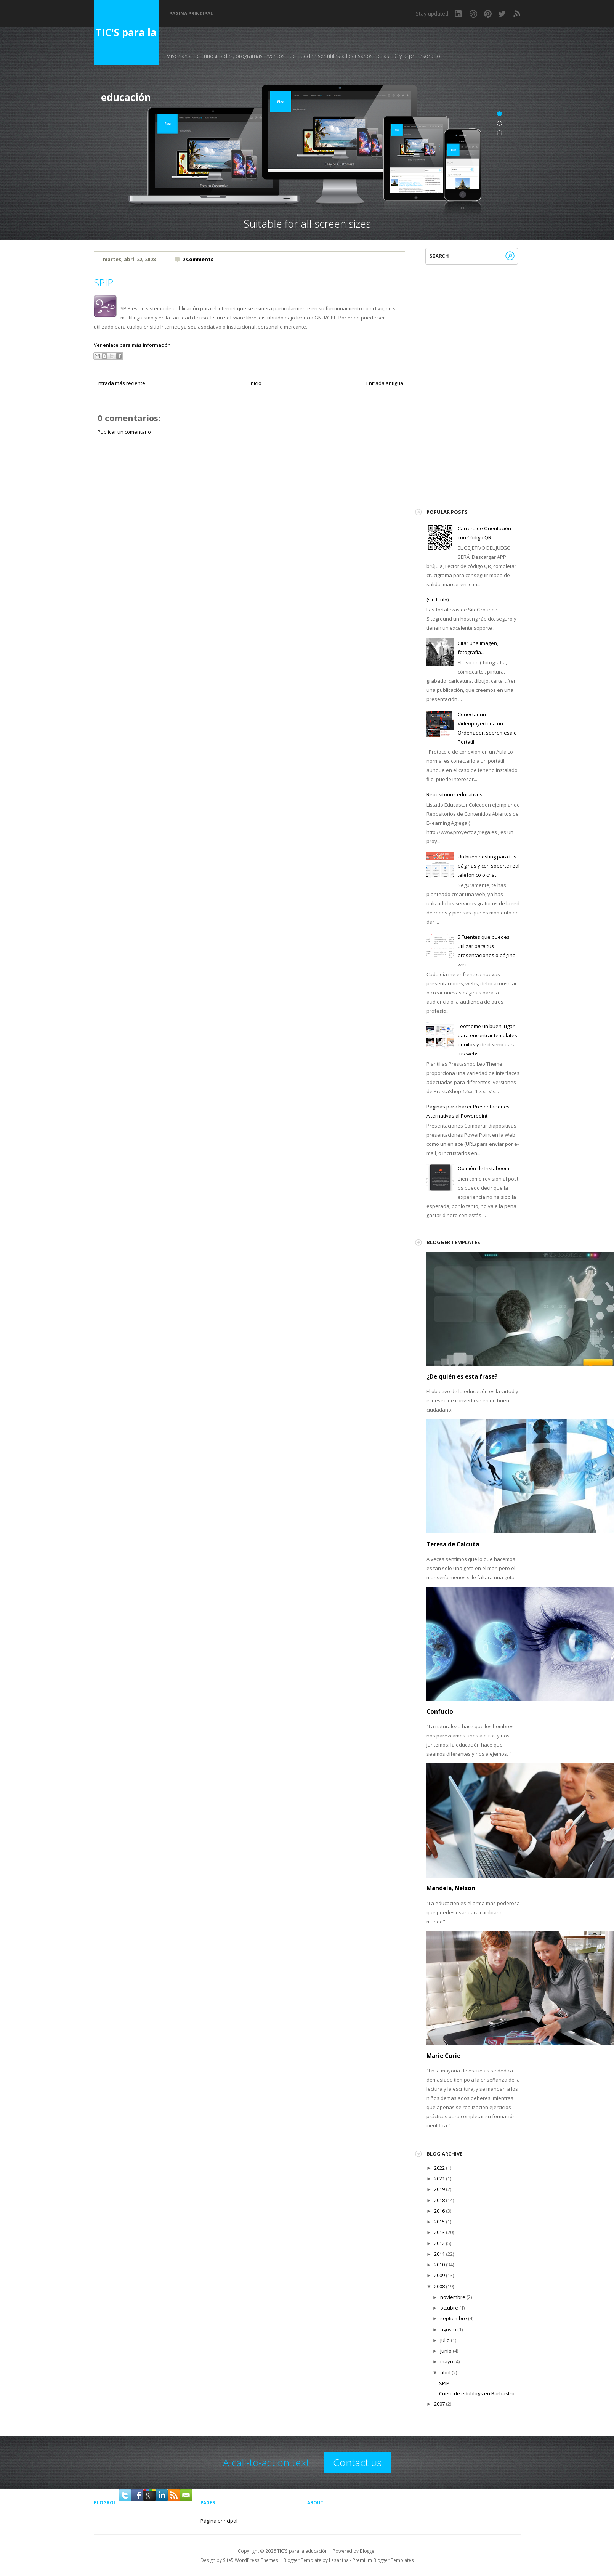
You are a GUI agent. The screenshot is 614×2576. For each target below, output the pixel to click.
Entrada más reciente (120, 383)
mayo (446, 2361)
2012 (439, 2243)
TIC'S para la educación (126, 45)
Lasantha (339, 2560)
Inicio (255, 383)
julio (445, 2340)
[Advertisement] (250, 506)
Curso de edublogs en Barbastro (477, 2393)
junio (446, 2350)
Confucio (439, 1711)
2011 (439, 2253)
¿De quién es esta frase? (462, 1376)
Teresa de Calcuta (452, 1544)
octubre (449, 2307)
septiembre (453, 2318)
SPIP (103, 282)
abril (445, 2372)
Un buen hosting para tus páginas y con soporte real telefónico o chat (488, 865)
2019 (439, 2189)
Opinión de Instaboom (483, 1168)
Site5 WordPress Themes (250, 2560)
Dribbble (473, 14)
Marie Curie (443, 2056)
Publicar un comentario (124, 431)
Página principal (191, 13)
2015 (439, 2221)
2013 (439, 2232)
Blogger (368, 2551)
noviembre (452, 2297)
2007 (439, 2403)
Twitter (502, 14)
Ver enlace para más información (132, 345)
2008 (439, 2286)
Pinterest (488, 14)
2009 (439, 2275)
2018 (439, 2200)
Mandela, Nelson (450, 1888)
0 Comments (197, 259)
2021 (439, 2178)
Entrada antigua (384, 383)
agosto (448, 2329)
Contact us (357, 2462)
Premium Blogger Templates (383, 2560)
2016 (439, 2210)
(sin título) (437, 599)
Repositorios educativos (454, 794)
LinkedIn (459, 14)
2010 (439, 2264)
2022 (439, 2167)
